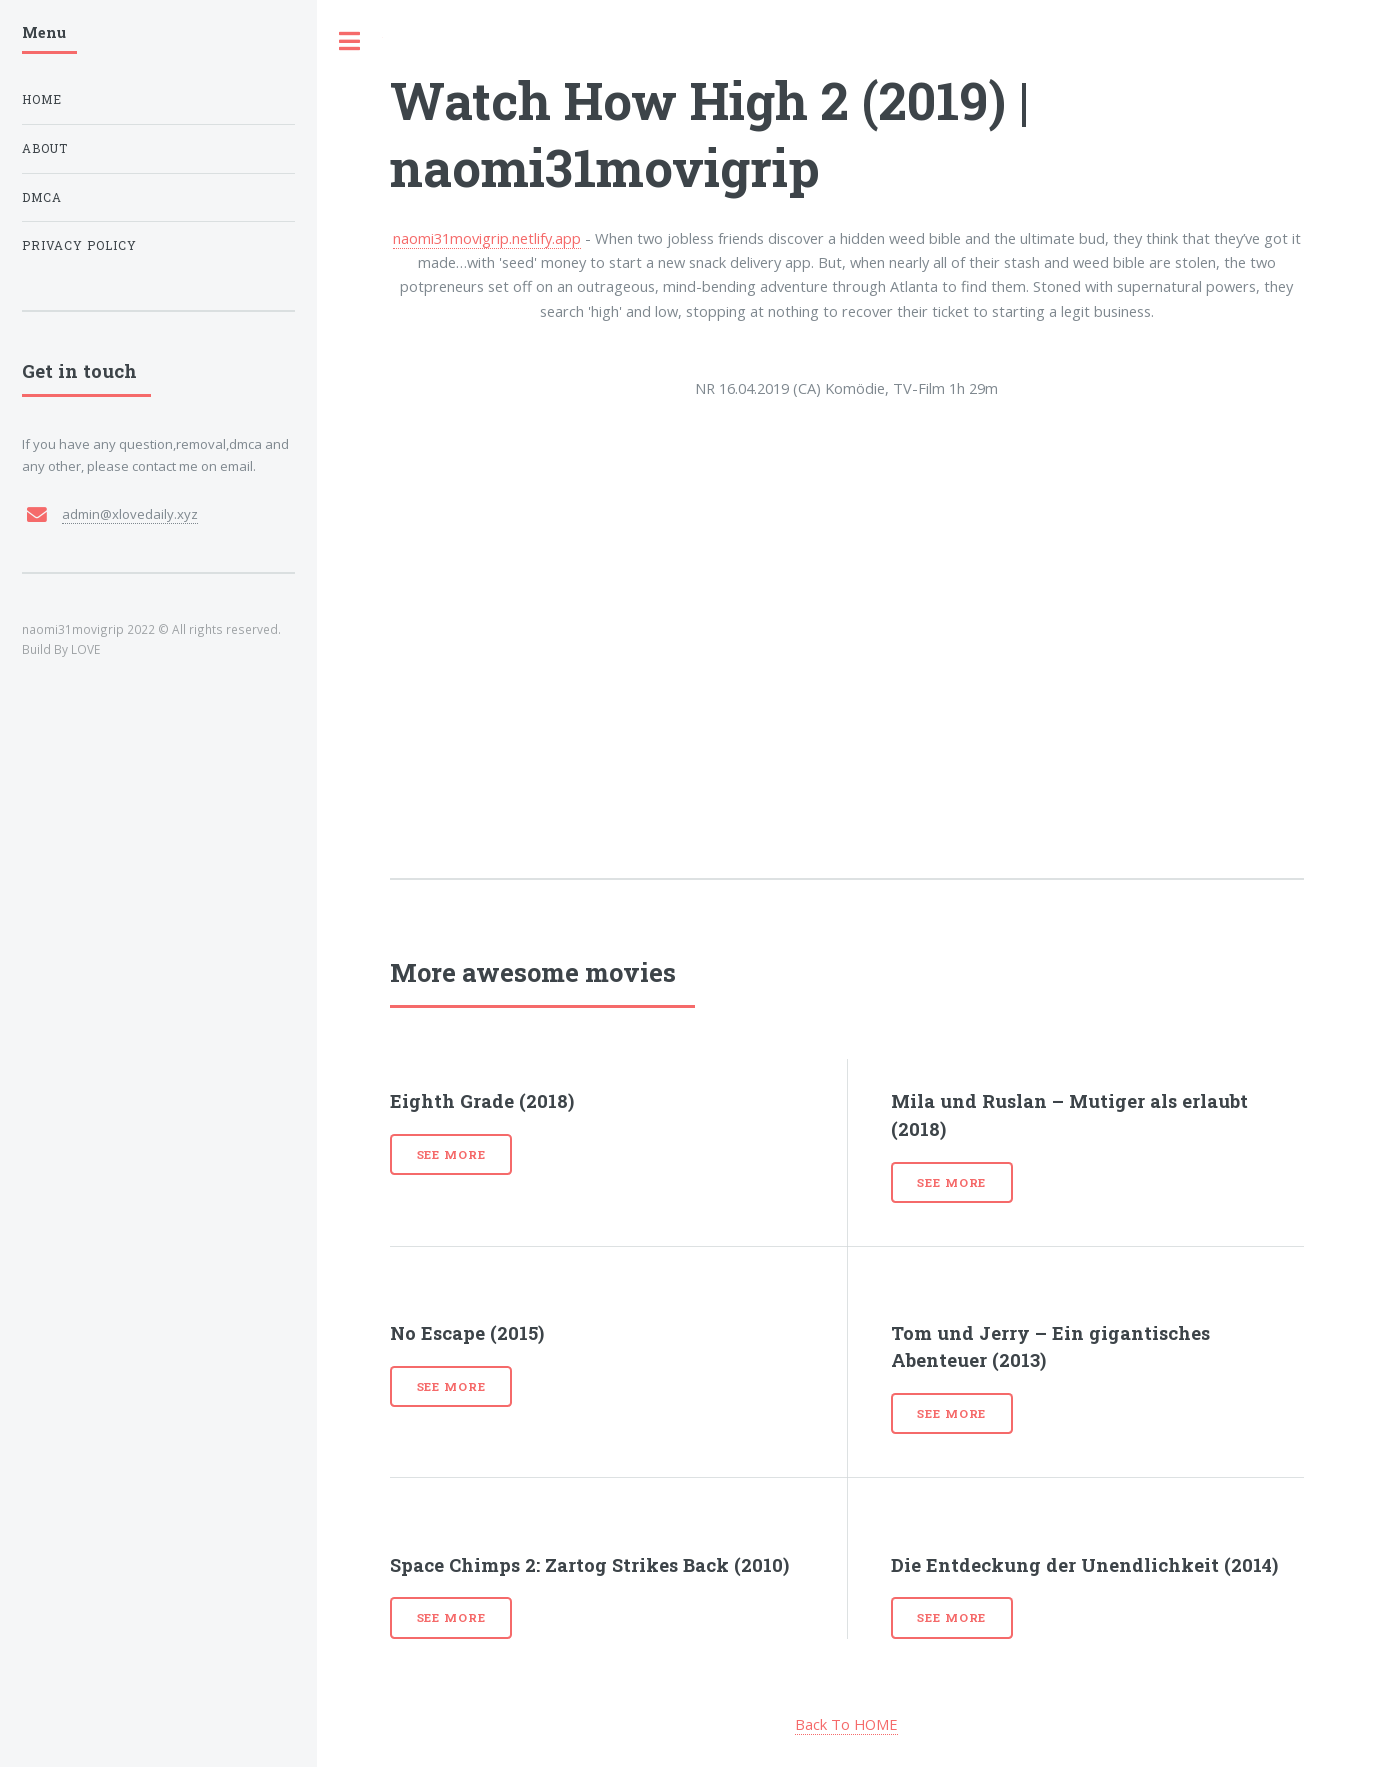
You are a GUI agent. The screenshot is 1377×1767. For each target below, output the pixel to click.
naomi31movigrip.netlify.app (487, 238)
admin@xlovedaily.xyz (130, 514)
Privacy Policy (79, 245)
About (45, 148)
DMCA (42, 197)
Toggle (350, 41)
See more (451, 1154)
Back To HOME (846, 1724)
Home (42, 99)
